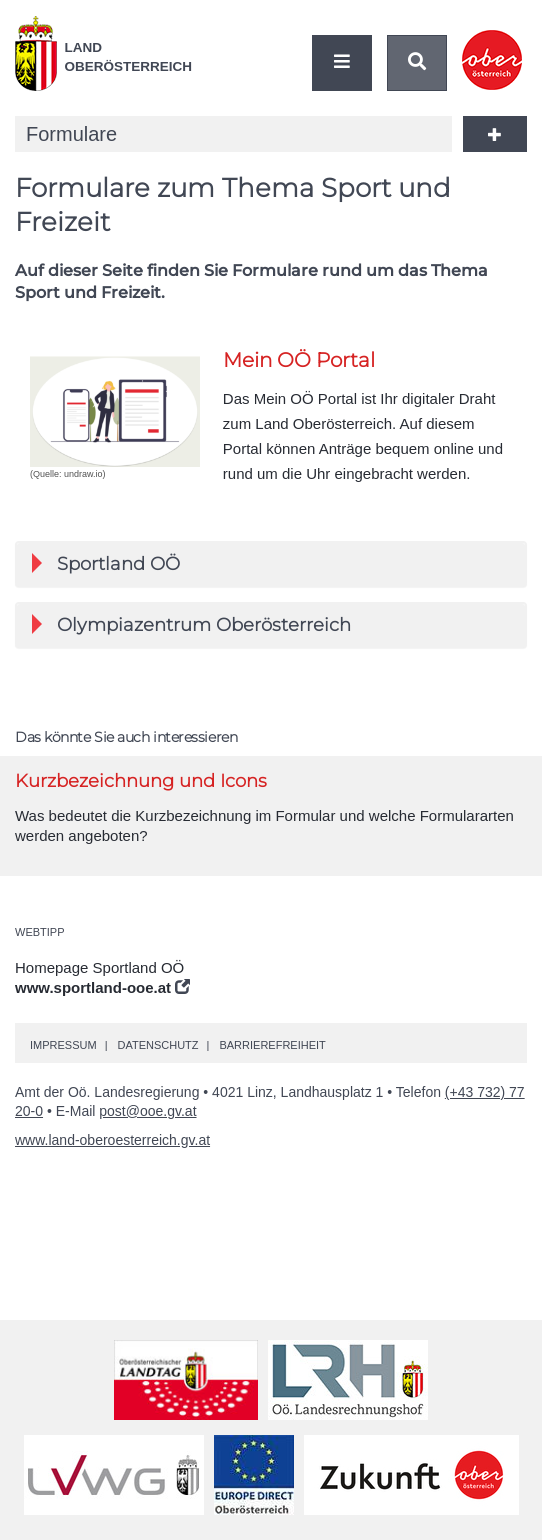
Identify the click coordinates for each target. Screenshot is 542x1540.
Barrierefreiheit (272, 1045)
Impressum (63, 1045)
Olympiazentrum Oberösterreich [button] (191, 625)
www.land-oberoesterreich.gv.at (112, 1140)
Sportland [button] (106, 564)
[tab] (271, 564)
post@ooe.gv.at (147, 1111)
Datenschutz (157, 1045)
